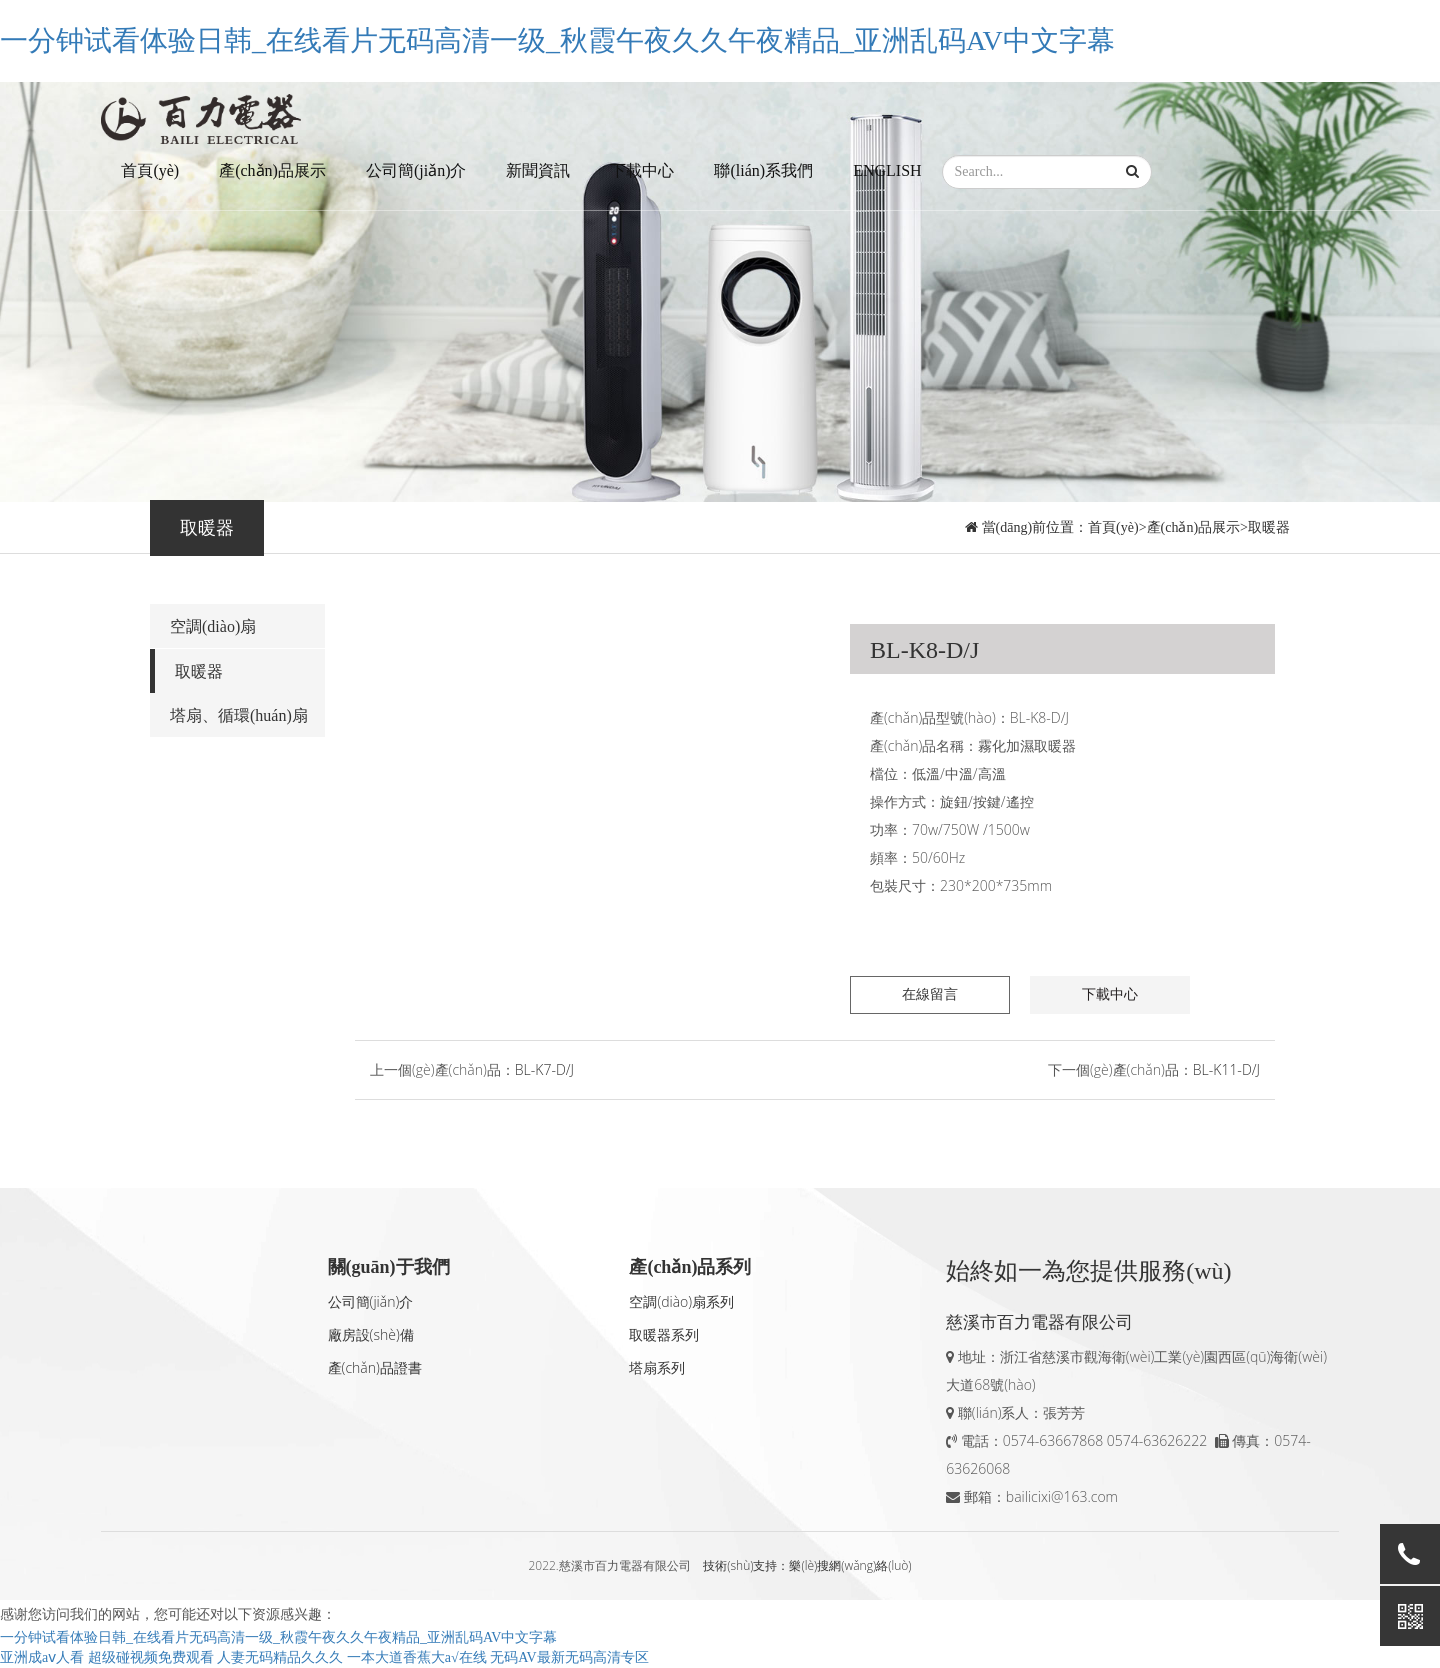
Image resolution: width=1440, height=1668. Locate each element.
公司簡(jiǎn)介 (416, 170)
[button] (1132, 172)
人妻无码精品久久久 (280, 1657)
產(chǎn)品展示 (272, 170)
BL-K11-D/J (1226, 1069)
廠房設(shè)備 (371, 1334)
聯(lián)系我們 (763, 170)
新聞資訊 (538, 170)
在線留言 (930, 994)
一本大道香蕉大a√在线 (417, 1657)
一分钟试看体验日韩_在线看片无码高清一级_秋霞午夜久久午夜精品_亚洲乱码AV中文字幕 (557, 40)
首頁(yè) (150, 170)
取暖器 (1269, 527)
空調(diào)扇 (213, 626)
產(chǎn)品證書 (375, 1367)
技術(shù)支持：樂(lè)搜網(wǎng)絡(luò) (807, 1565)
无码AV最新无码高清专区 (569, 1657)
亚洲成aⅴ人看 (42, 1657)
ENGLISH (887, 170)
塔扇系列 (657, 1367)
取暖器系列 (664, 1334)
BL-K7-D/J (544, 1069)
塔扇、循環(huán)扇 (239, 715)
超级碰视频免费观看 (151, 1657)
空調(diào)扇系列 (681, 1301)
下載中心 (642, 170)
